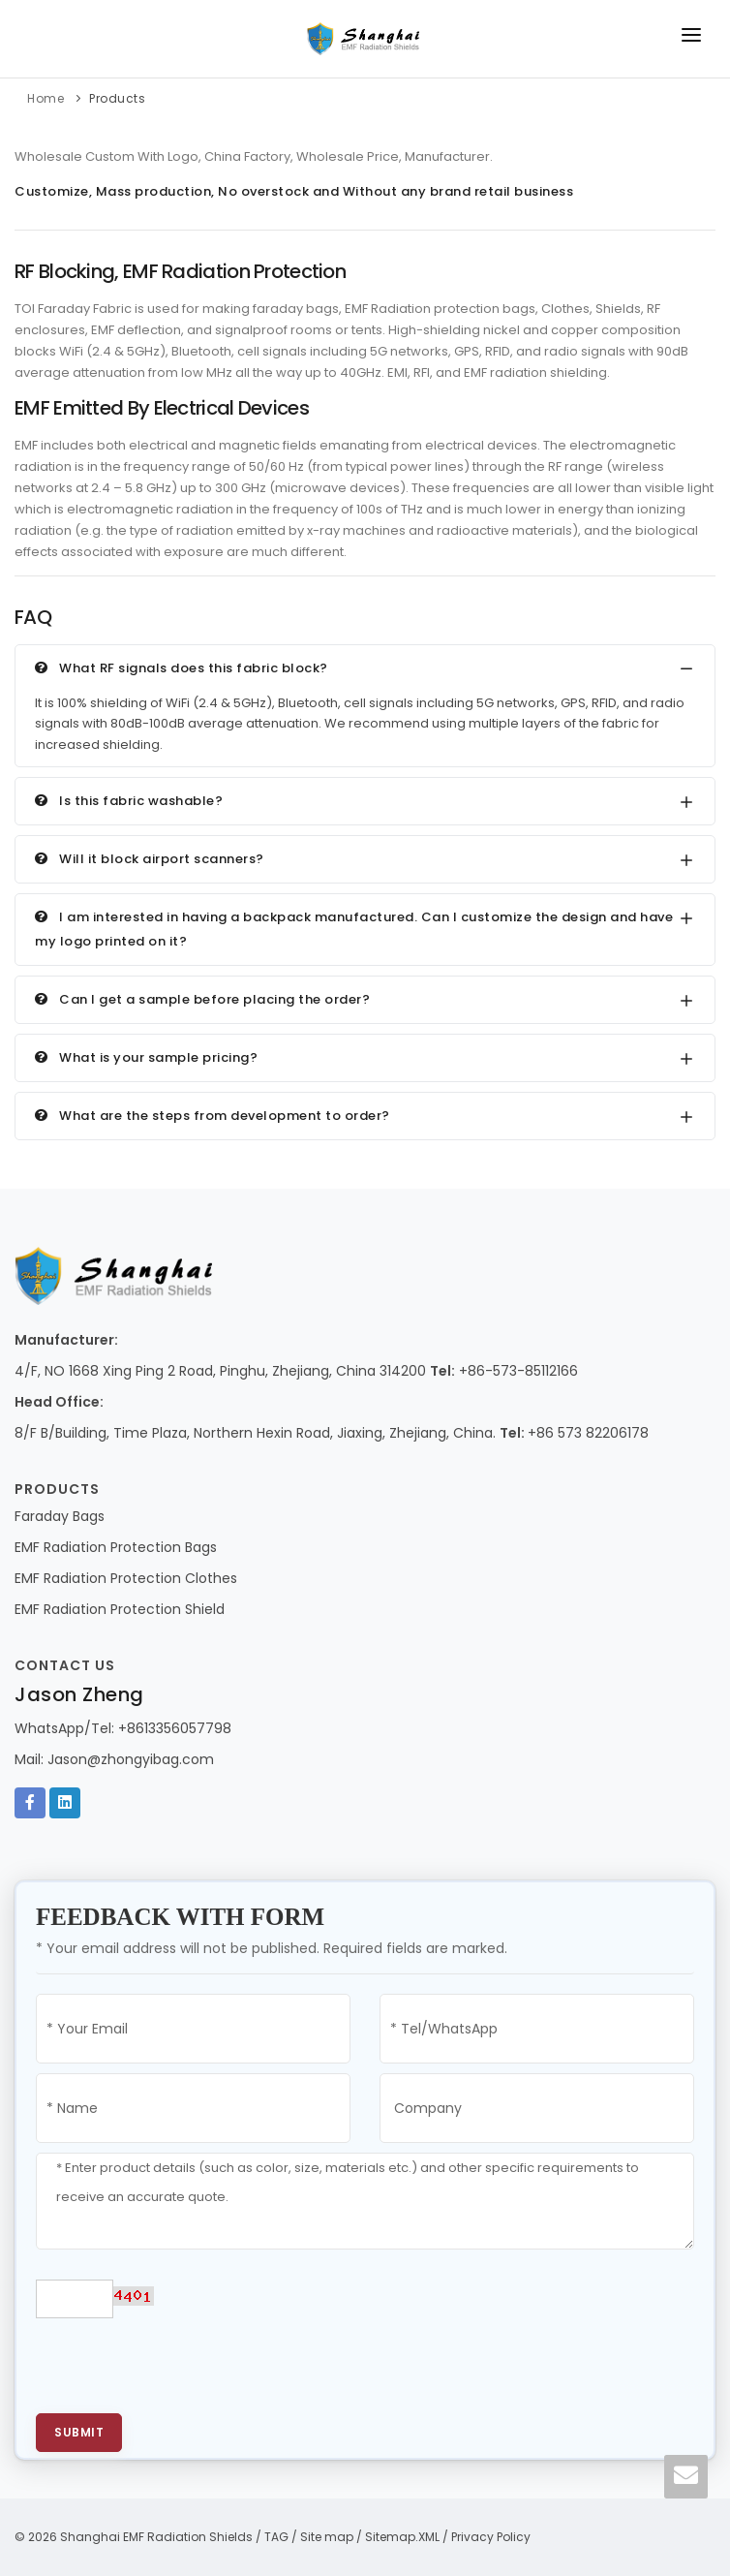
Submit (79, 2432)
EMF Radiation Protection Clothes (126, 1578)
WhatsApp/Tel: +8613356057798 (123, 1728)
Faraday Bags (60, 1516)
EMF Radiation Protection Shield (120, 1609)
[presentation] (183, 2366)
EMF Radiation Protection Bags (116, 1547)
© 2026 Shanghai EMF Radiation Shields (134, 2537)
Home (45, 98)
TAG (276, 2537)
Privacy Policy (491, 2537)
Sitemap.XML (402, 2537)
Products (117, 98)
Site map (326, 2537)
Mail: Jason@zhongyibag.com (114, 1759)
